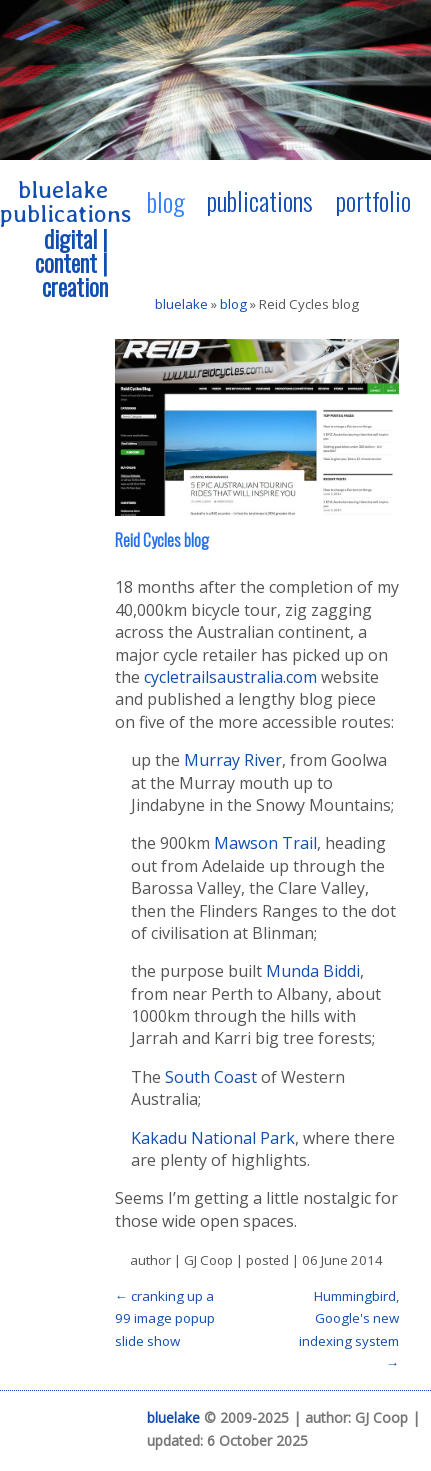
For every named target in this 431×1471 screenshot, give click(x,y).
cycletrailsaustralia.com (230, 677)
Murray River (233, 760)
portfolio (373, 200)
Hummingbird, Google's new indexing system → (349, 1329)
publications (260, 200)
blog (166, 201)
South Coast (211, 1077)
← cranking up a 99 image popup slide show (165, 1318)
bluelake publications (65, 201)
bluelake (181, 304)
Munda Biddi (313, 971)
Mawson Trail (265, 843)
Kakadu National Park (213, 1138)
